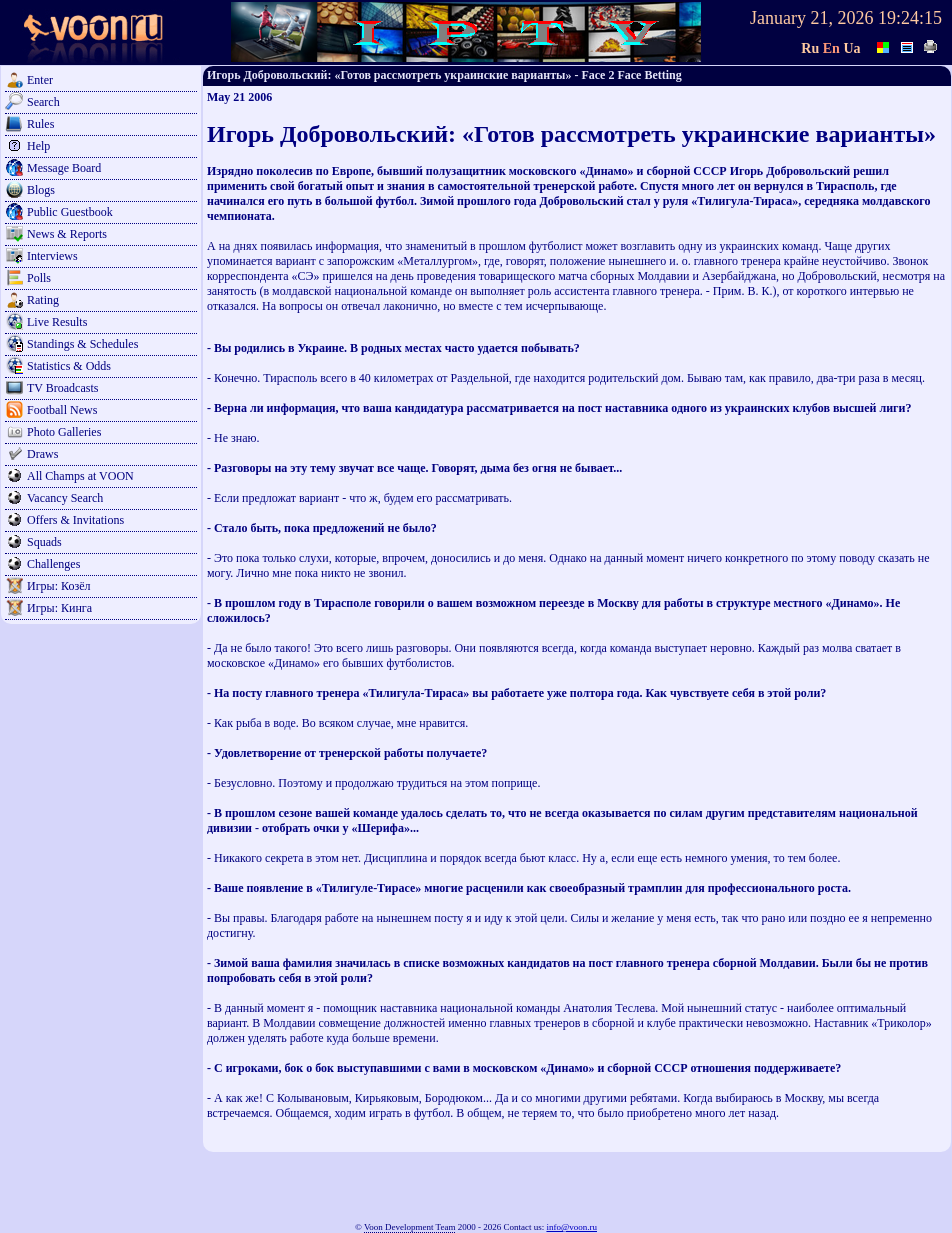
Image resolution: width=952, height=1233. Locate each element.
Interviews (52, 256)
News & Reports (67, 234)
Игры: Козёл (58, 586)
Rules (40, 124)
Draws (42, 454)
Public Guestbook (70, 212)
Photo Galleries (64, 432)
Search (43, 102)
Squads (44, 542)
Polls (39, 278)
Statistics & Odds (69, 366)
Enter (40, 80)
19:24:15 (910, 18)
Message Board (64, 168)
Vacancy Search (65, 498)
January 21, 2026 (811, 18)
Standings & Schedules (82, 344)
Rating (43, 300)
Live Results (57, 322)
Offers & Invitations (75, 520)
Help (38, 146)
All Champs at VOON (80, 476)
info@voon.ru (571, 1227)
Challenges (53, 564)
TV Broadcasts (62, 388)
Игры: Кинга (59, 608)
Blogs (41, 190)
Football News (62, 410)
